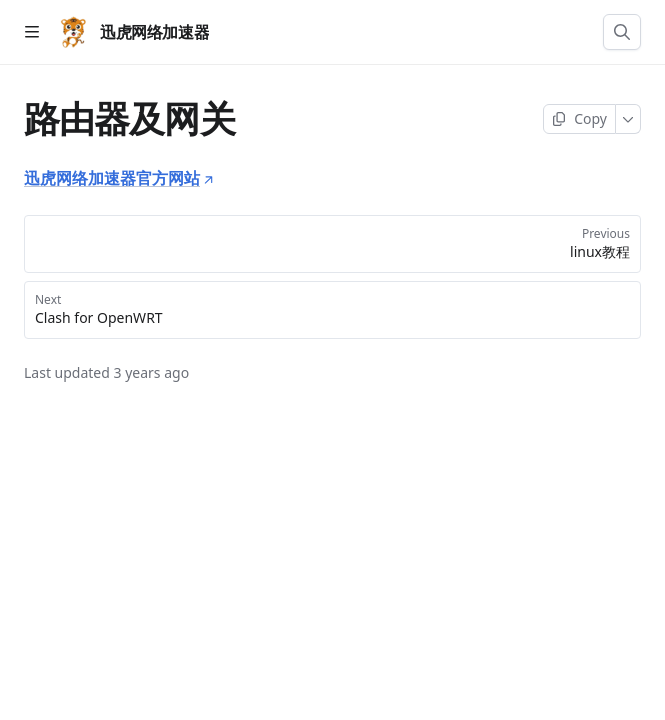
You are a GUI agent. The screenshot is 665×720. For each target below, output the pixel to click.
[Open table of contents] (32, 32)
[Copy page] (579, 119)
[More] (628, 119)
